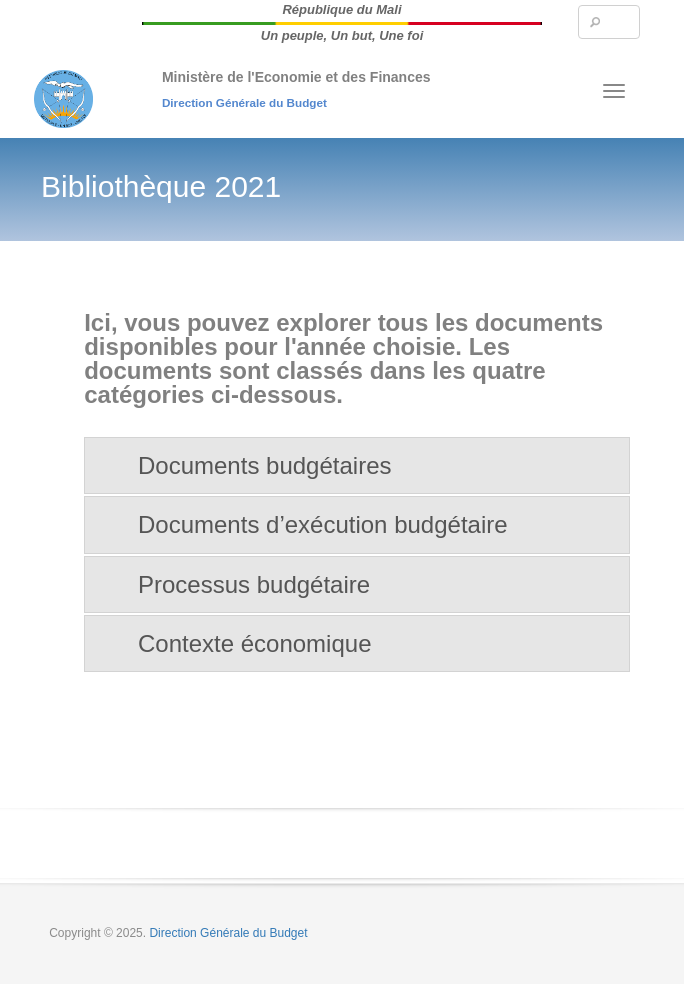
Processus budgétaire (254, 584)
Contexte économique (254, 643)
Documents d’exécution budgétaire (323, 524)
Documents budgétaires (264, 465)
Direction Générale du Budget (244, 102)
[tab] (357, 465)
